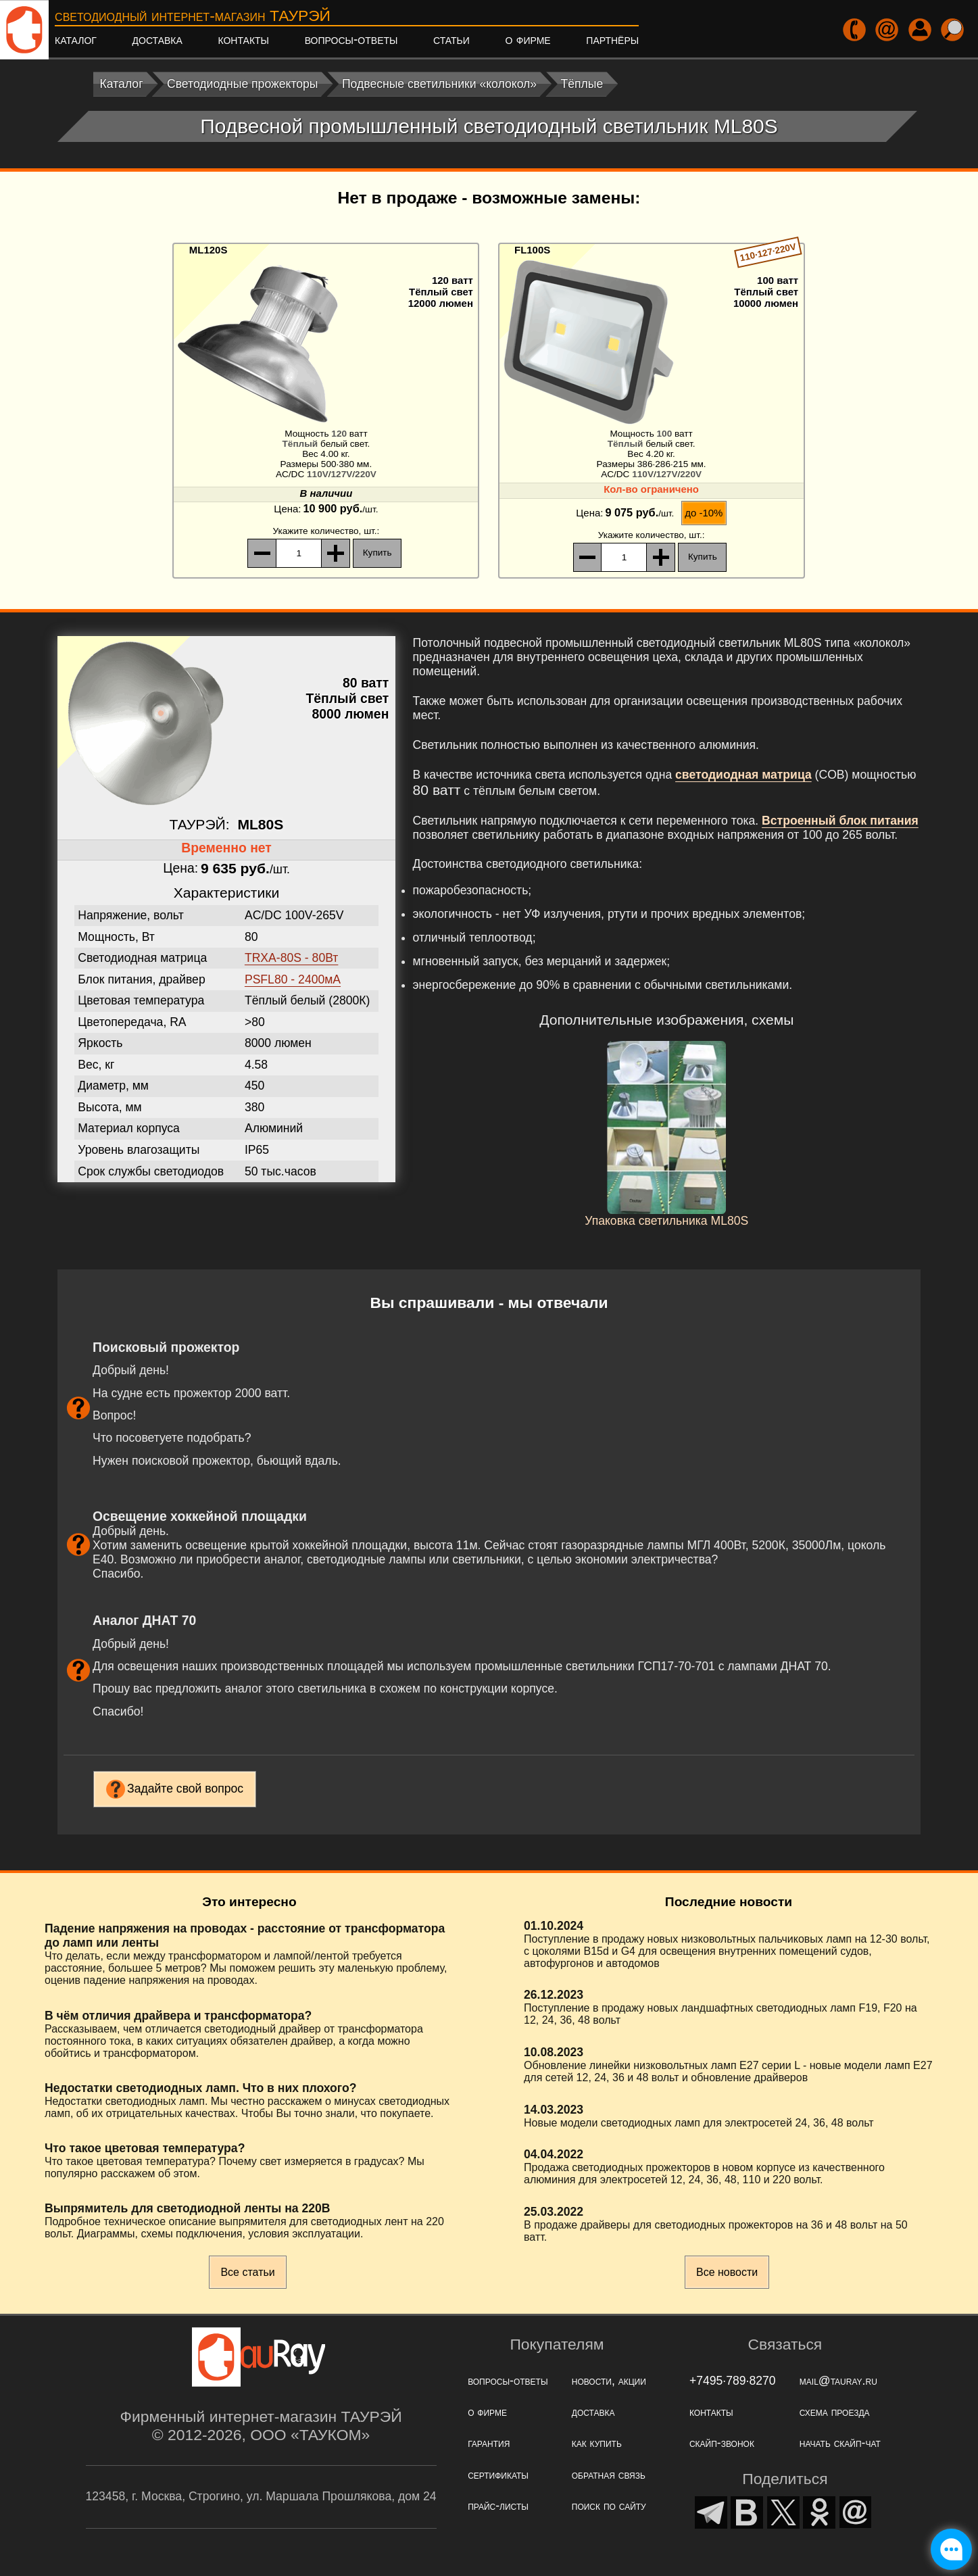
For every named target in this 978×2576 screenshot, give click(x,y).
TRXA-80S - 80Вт (292, 958)
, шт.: (325, 531)
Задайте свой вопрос (185, 1788)
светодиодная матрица (743, 774)
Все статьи (247, 2272)
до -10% (704, 512)
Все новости (727, 2272)
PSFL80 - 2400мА (293, 979)
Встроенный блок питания (840, 820)
